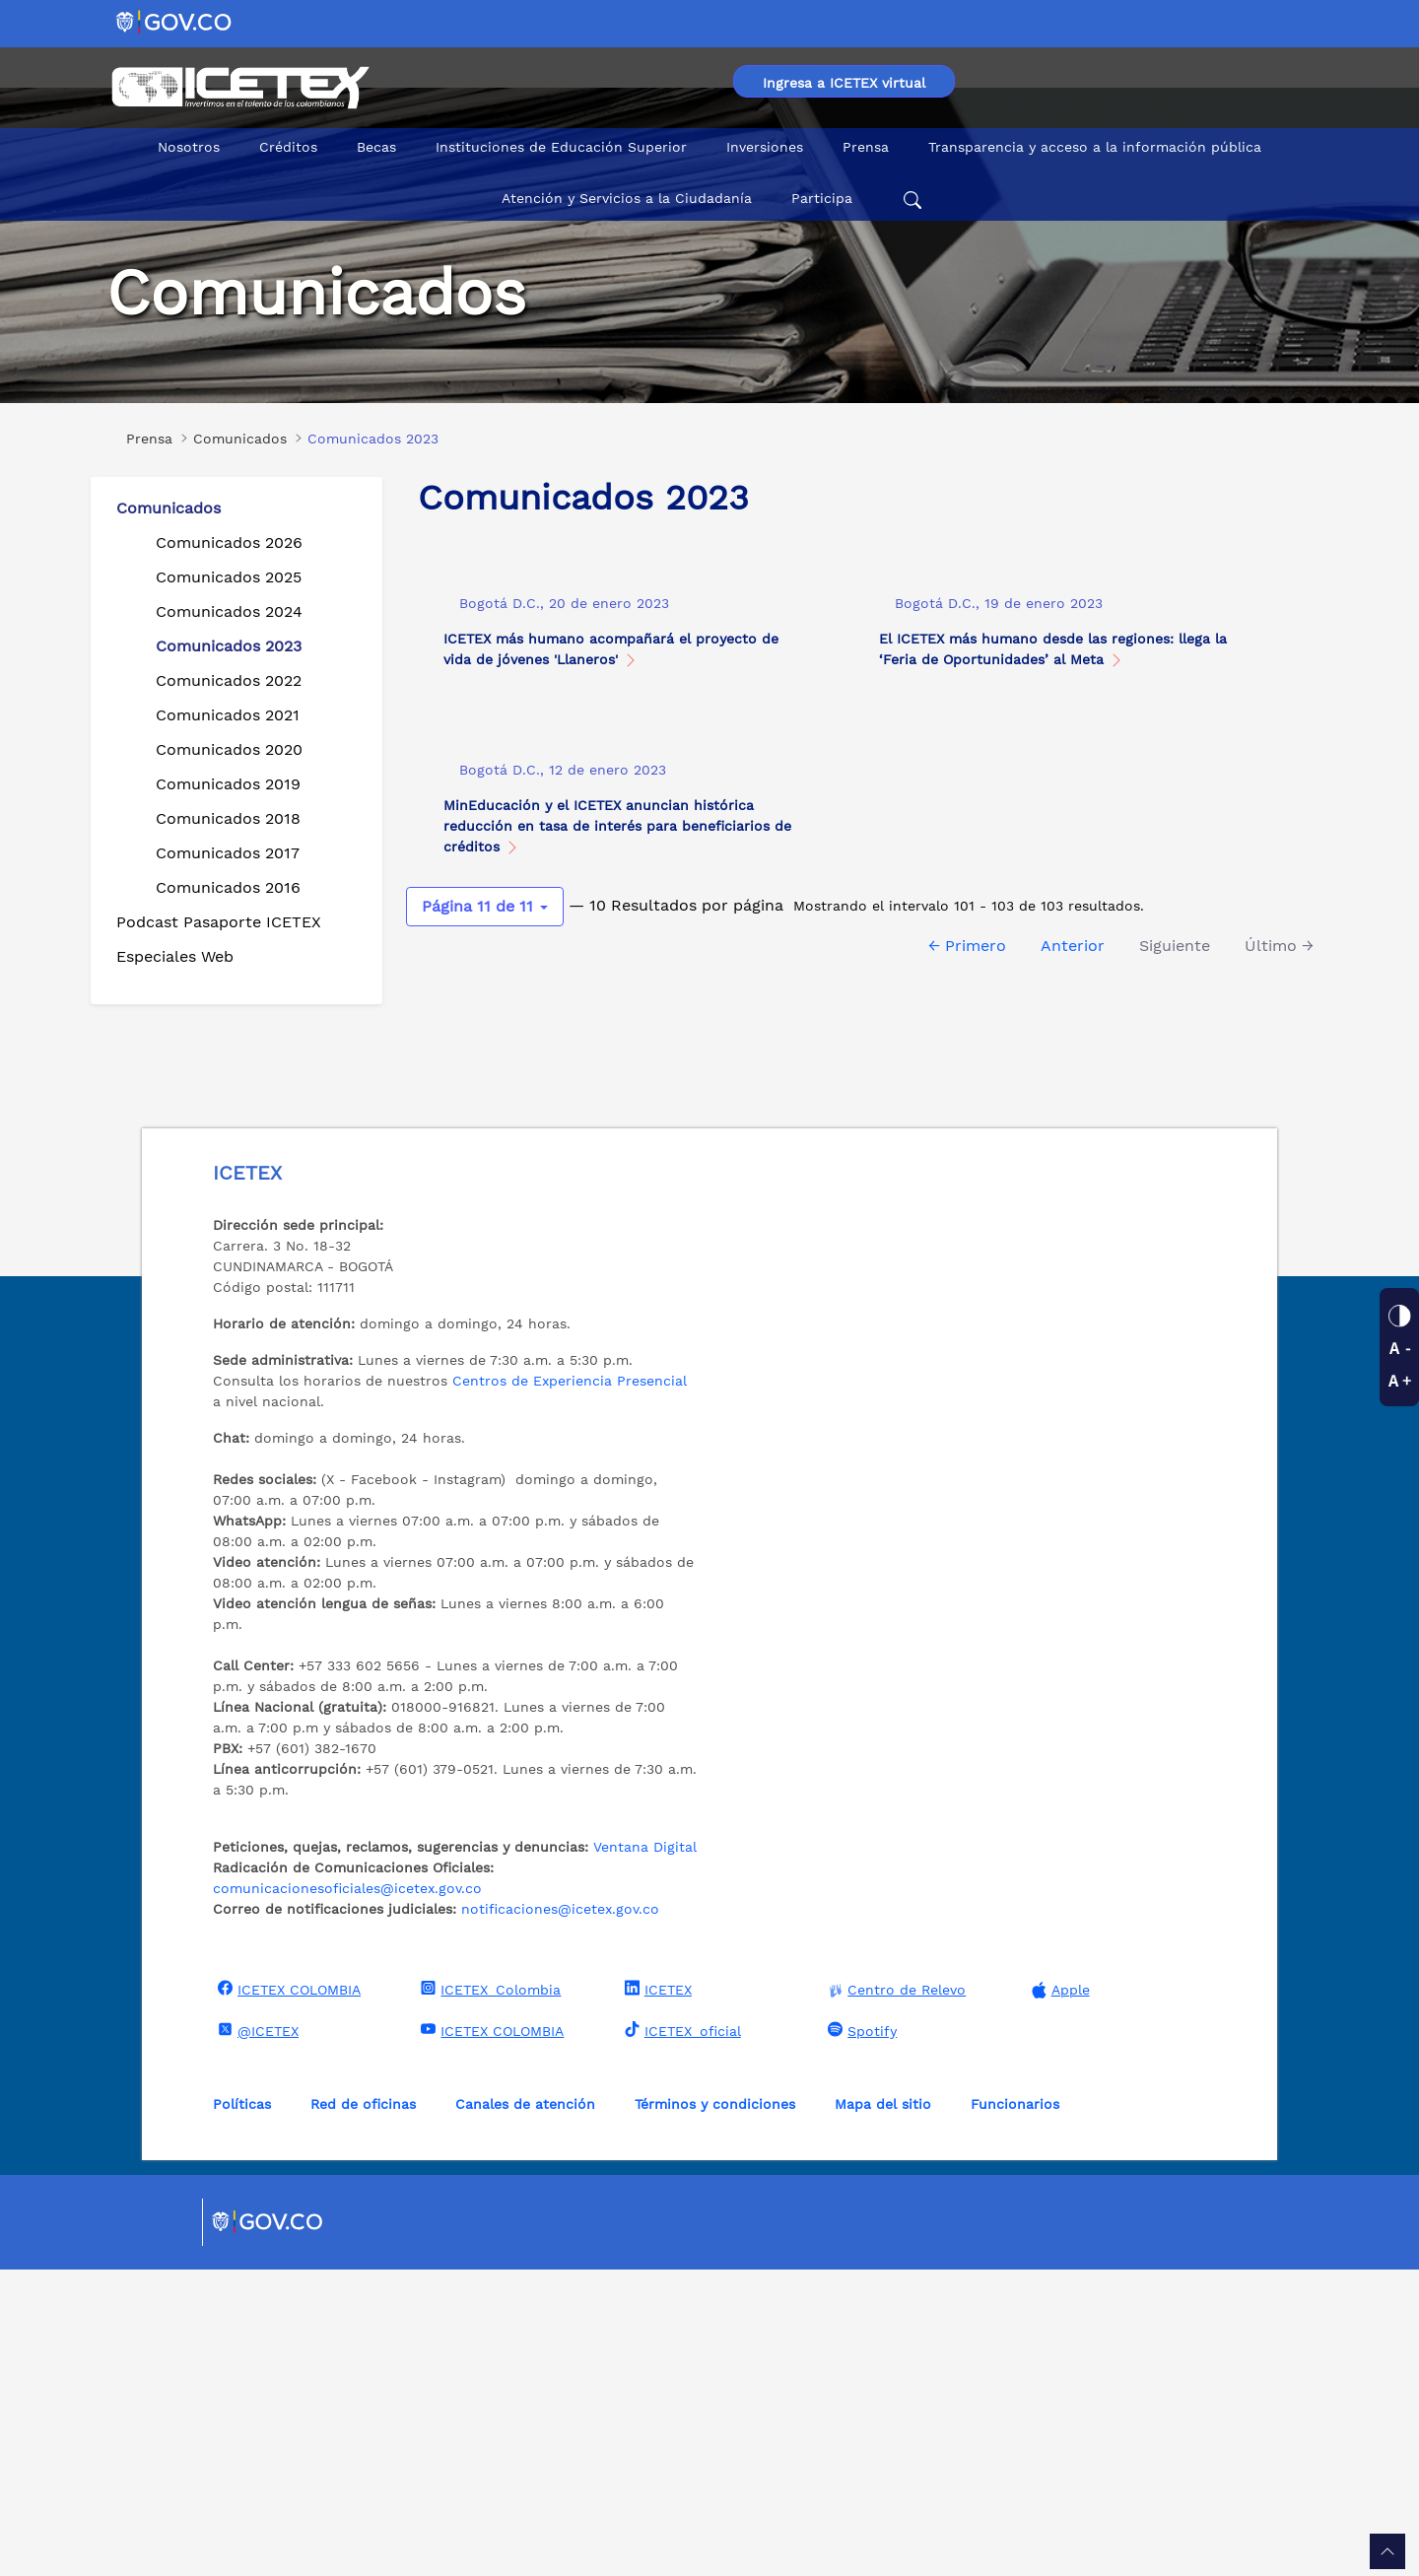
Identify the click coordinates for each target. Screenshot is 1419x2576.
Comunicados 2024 (229, 611)
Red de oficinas (363, 2410)
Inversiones (764, 147)
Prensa (866, 147)
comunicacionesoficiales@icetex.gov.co (347, 2195)
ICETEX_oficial (680, 2336)
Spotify (860, 2336)
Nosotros (189, 147)
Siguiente (1174, 1292)
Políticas (242, 2410)
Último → (1279, 1292)
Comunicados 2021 (228, 715)
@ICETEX (256, 2336)
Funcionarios (1015, 2410)
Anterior (1073, 1292)
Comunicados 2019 (228, 784)
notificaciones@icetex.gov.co (560, 2215)
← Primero (967, 1292)
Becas (376, 147)
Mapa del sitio (883, 2410)
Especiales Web (175, 956)
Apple (1058, 2296)
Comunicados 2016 (228, 887)
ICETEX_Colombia (488, 2295)
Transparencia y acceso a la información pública (1094, 147)
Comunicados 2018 (228, 818)
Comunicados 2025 (229, 577)
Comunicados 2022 (229, 680)
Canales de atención (525, 2410)
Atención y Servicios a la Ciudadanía (627, 198)
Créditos (288, 147)
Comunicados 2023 (229, 646)
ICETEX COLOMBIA (287, 2295)
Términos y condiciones (715, 2410)
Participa (821, 198)
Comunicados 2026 (229, 542)
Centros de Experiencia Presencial (569, 1687)
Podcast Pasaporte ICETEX (218, 922)
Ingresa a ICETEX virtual (844, 83)
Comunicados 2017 (228, 853)
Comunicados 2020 (229, 749)
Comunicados (168, 508)
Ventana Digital (645, 2153)
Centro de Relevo (894, 2296)
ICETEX (656, 2295)
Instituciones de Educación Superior (561, 147)
